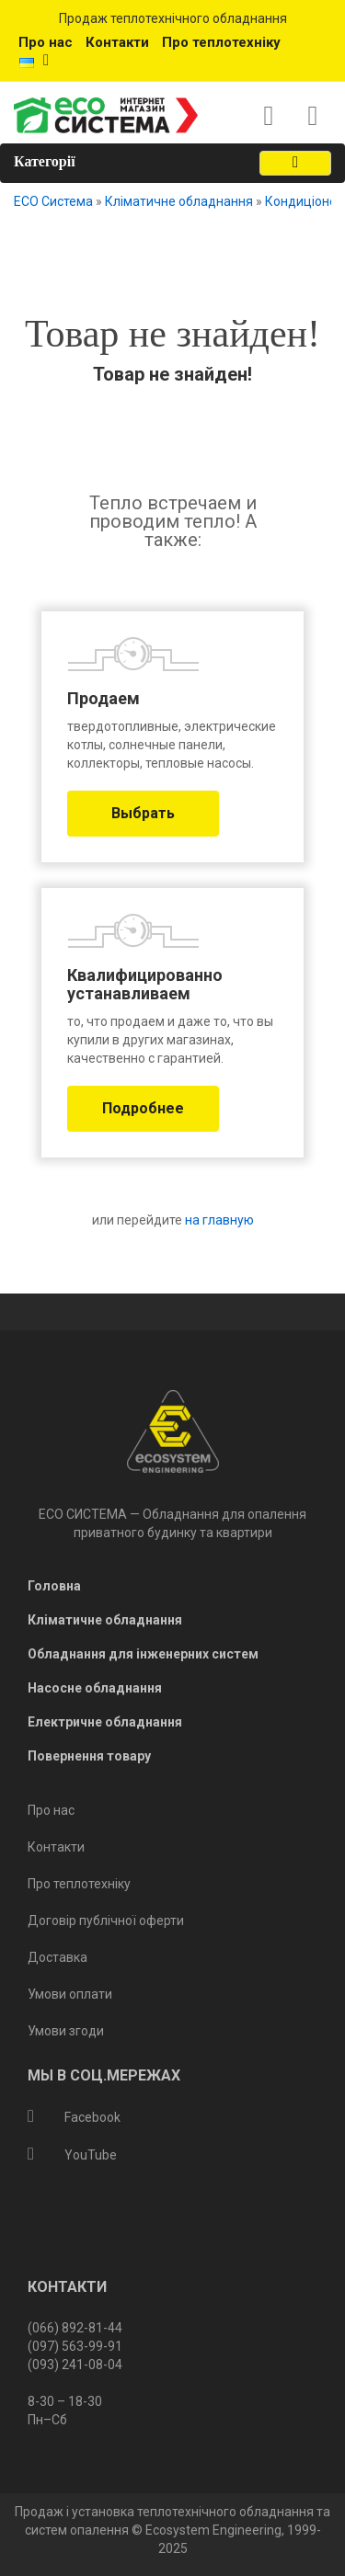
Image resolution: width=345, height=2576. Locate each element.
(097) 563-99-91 (75, 2346)
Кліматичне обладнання (179, 201)
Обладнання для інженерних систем (143, 1654)
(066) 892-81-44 (75, 2327)
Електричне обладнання (105, 1722)
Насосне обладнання (95, 1688)
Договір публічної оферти (106, 1920)
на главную (218, 1220)
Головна (54, 1586)
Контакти (117, 42)
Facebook (74, 2117)
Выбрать (143, 813)
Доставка (57, 1957)
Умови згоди (66, 2030)
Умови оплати (70, 1994)
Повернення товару (89, 1756)
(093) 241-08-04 (75, 2364)
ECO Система (53, 201)
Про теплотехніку (221, 42)
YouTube (72, 2155)
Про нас (45, 42)
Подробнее (143, 1108)
